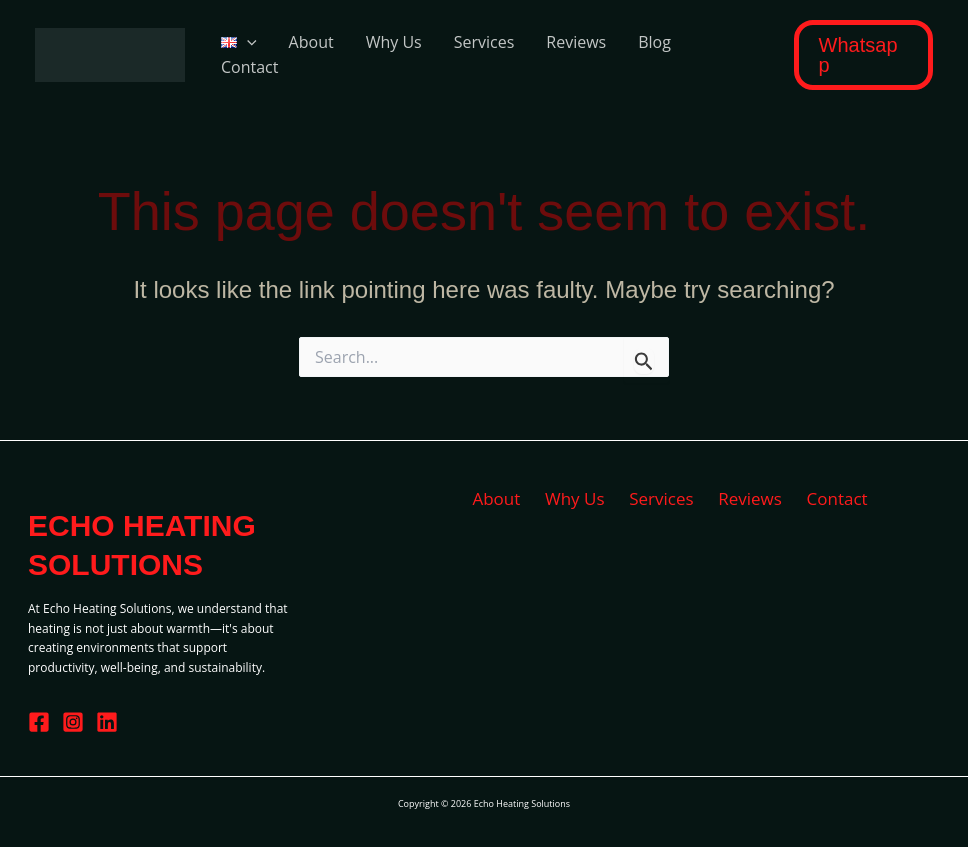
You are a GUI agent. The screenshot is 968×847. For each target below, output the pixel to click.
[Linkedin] (107, 722)
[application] (247, 43)
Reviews (576, 42)
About (311, 42)
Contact (249, 67)
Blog (654, 42)
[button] (863, 55)
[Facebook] (39, 722)
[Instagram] (73, 722)
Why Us (394, 42)
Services (484, 42)
